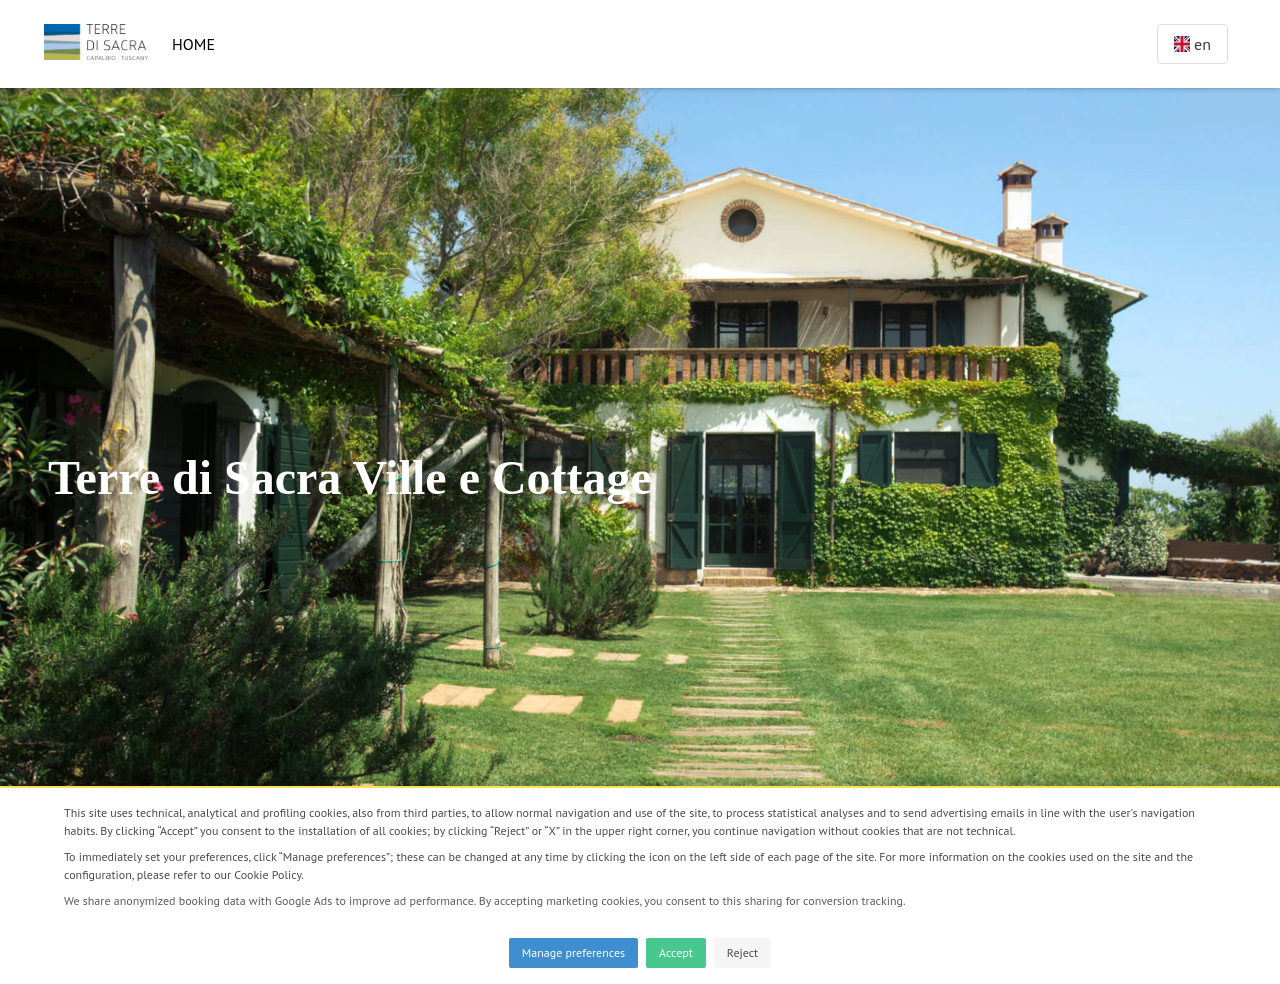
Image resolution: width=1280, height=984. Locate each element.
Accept (676, 952)
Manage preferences (573, 952)
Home (193, 44)
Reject (742, 952)
